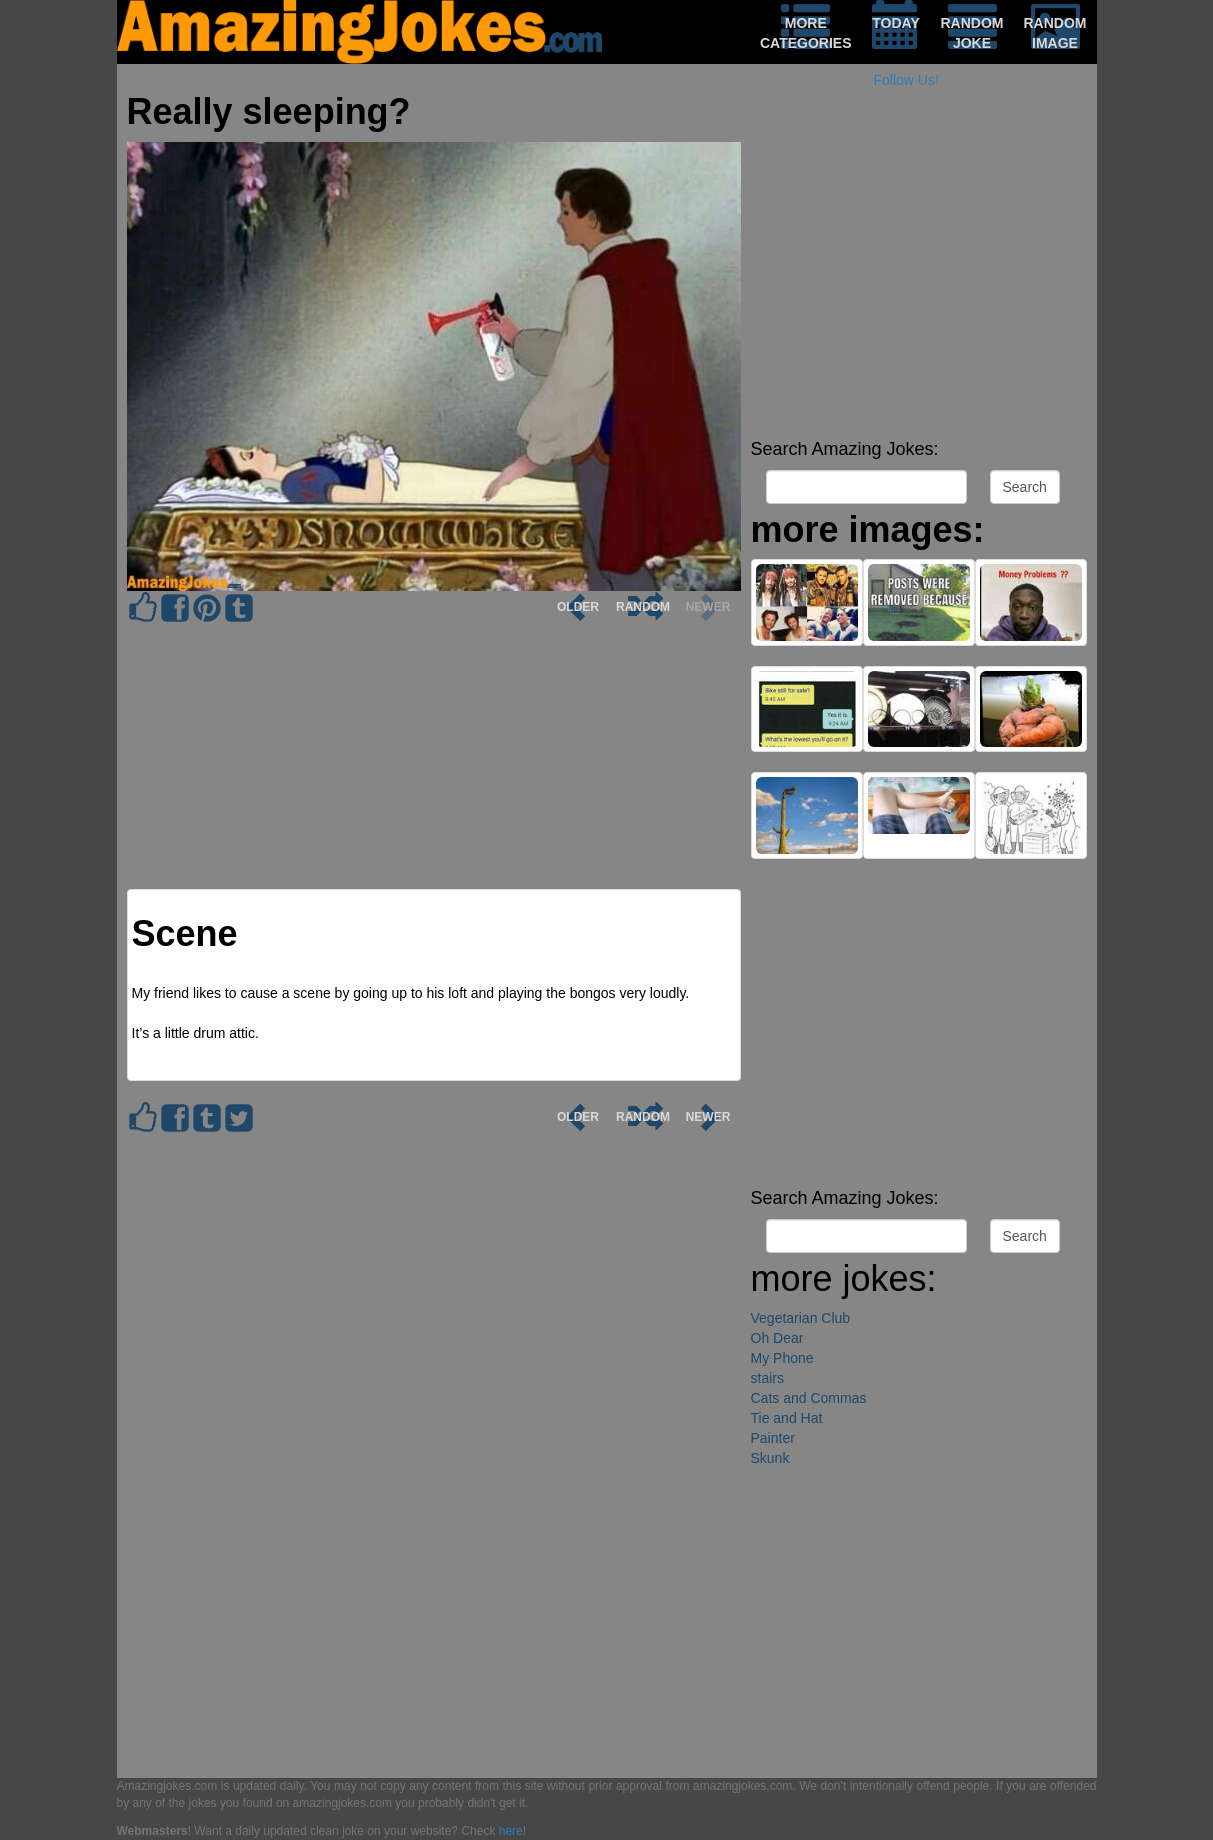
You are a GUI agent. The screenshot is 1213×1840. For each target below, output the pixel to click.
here (511, 1831)
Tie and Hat (787, 1418)
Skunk (770, 1458)
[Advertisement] (919, 290)
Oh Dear (777, 1338)
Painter (773, 1438)
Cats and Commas (809, 1398)
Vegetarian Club (801, 1318)
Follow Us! (906, 80)
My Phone (782, 1358)
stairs (767, 1378)
